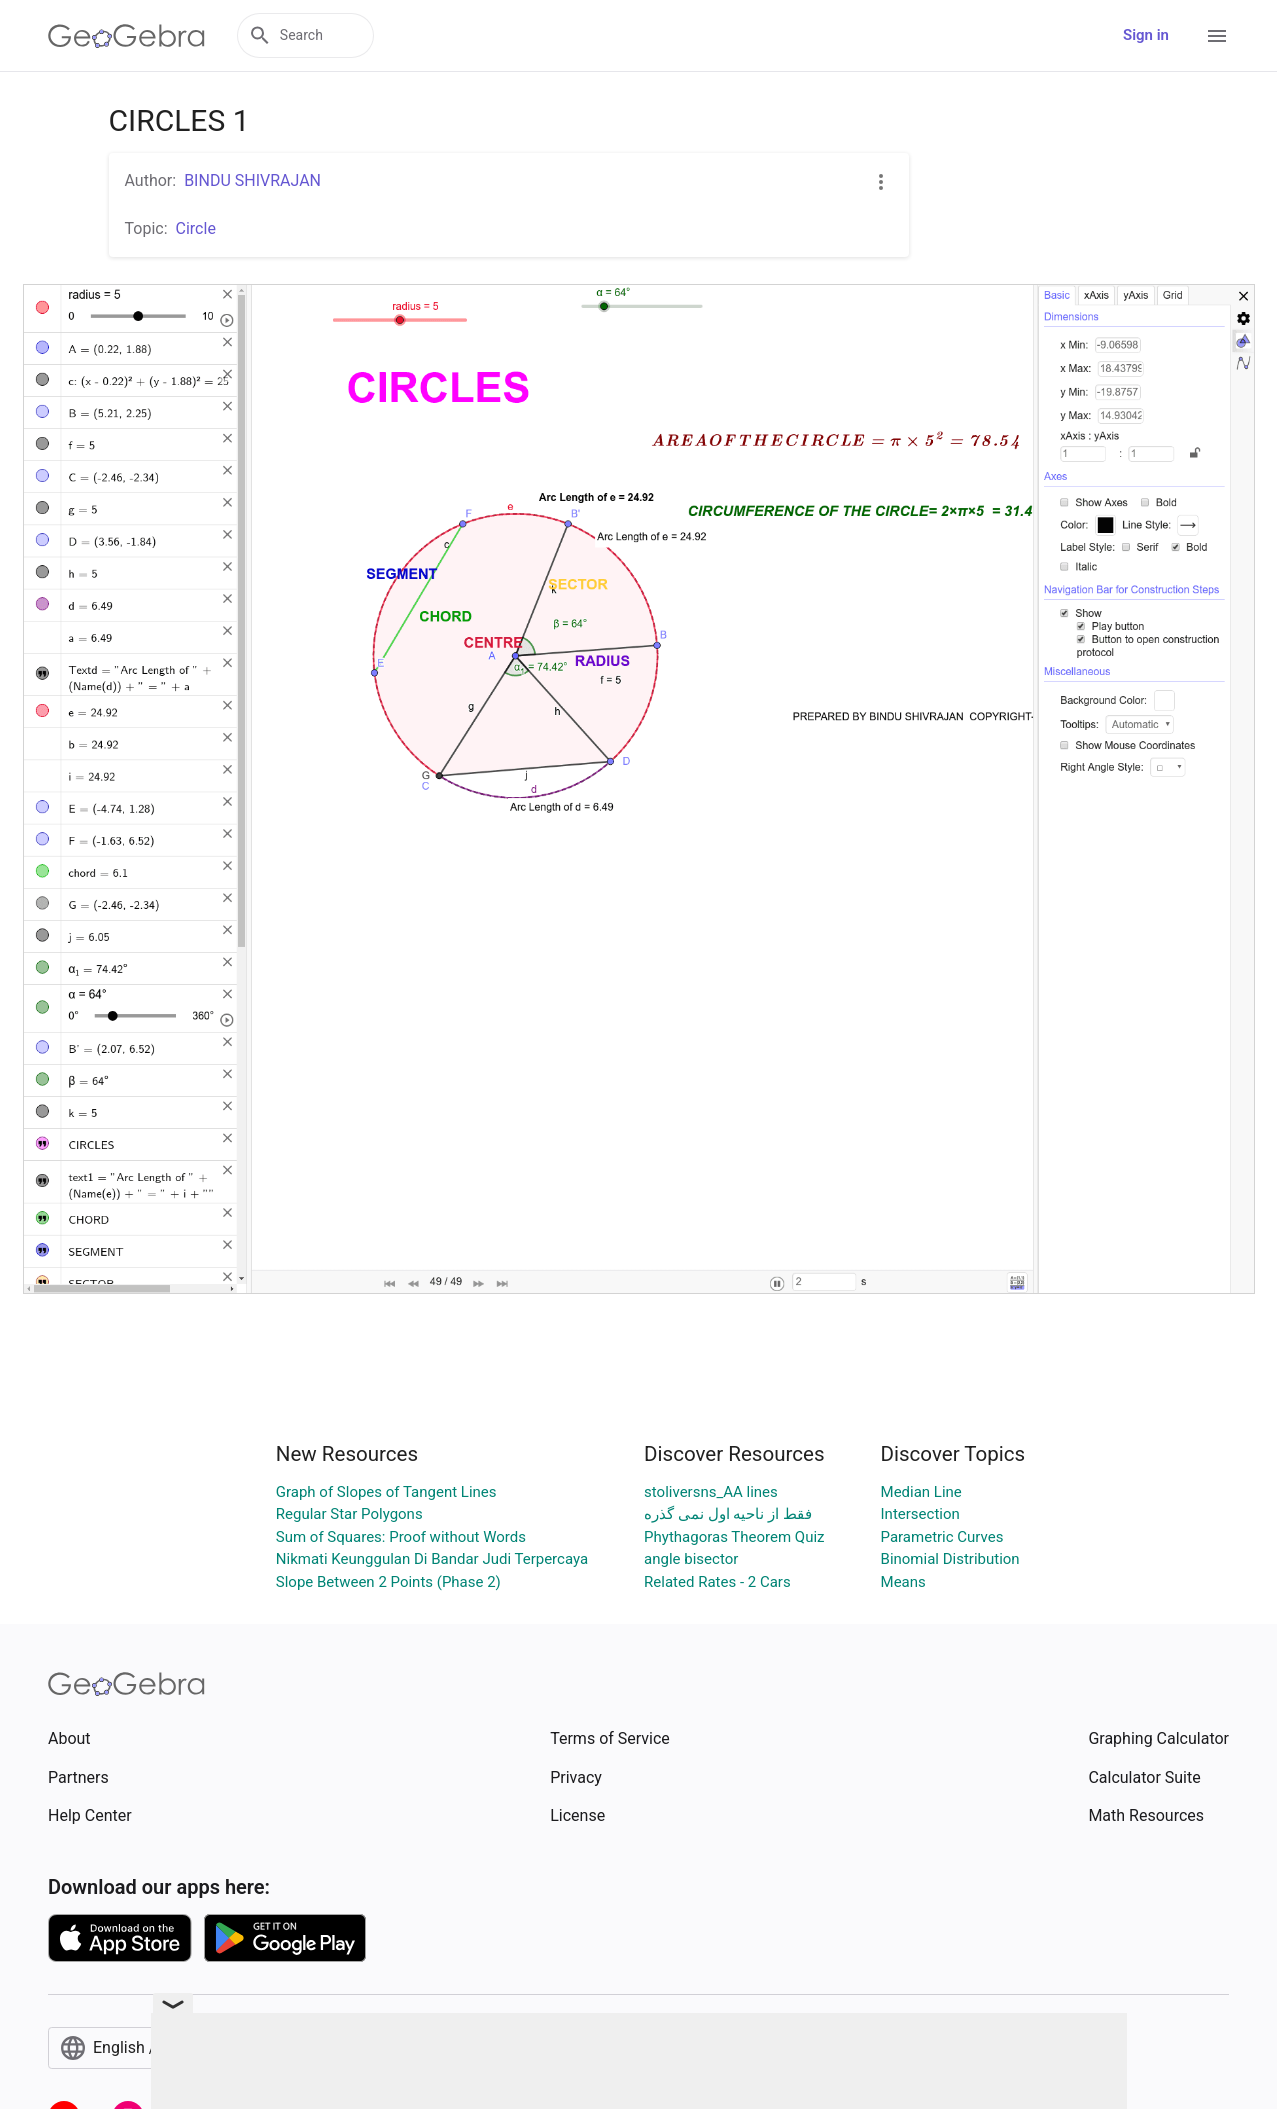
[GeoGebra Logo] (126, 36)
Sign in (1146, 35)
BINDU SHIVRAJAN (252, 180)
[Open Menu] (1217, 36)
